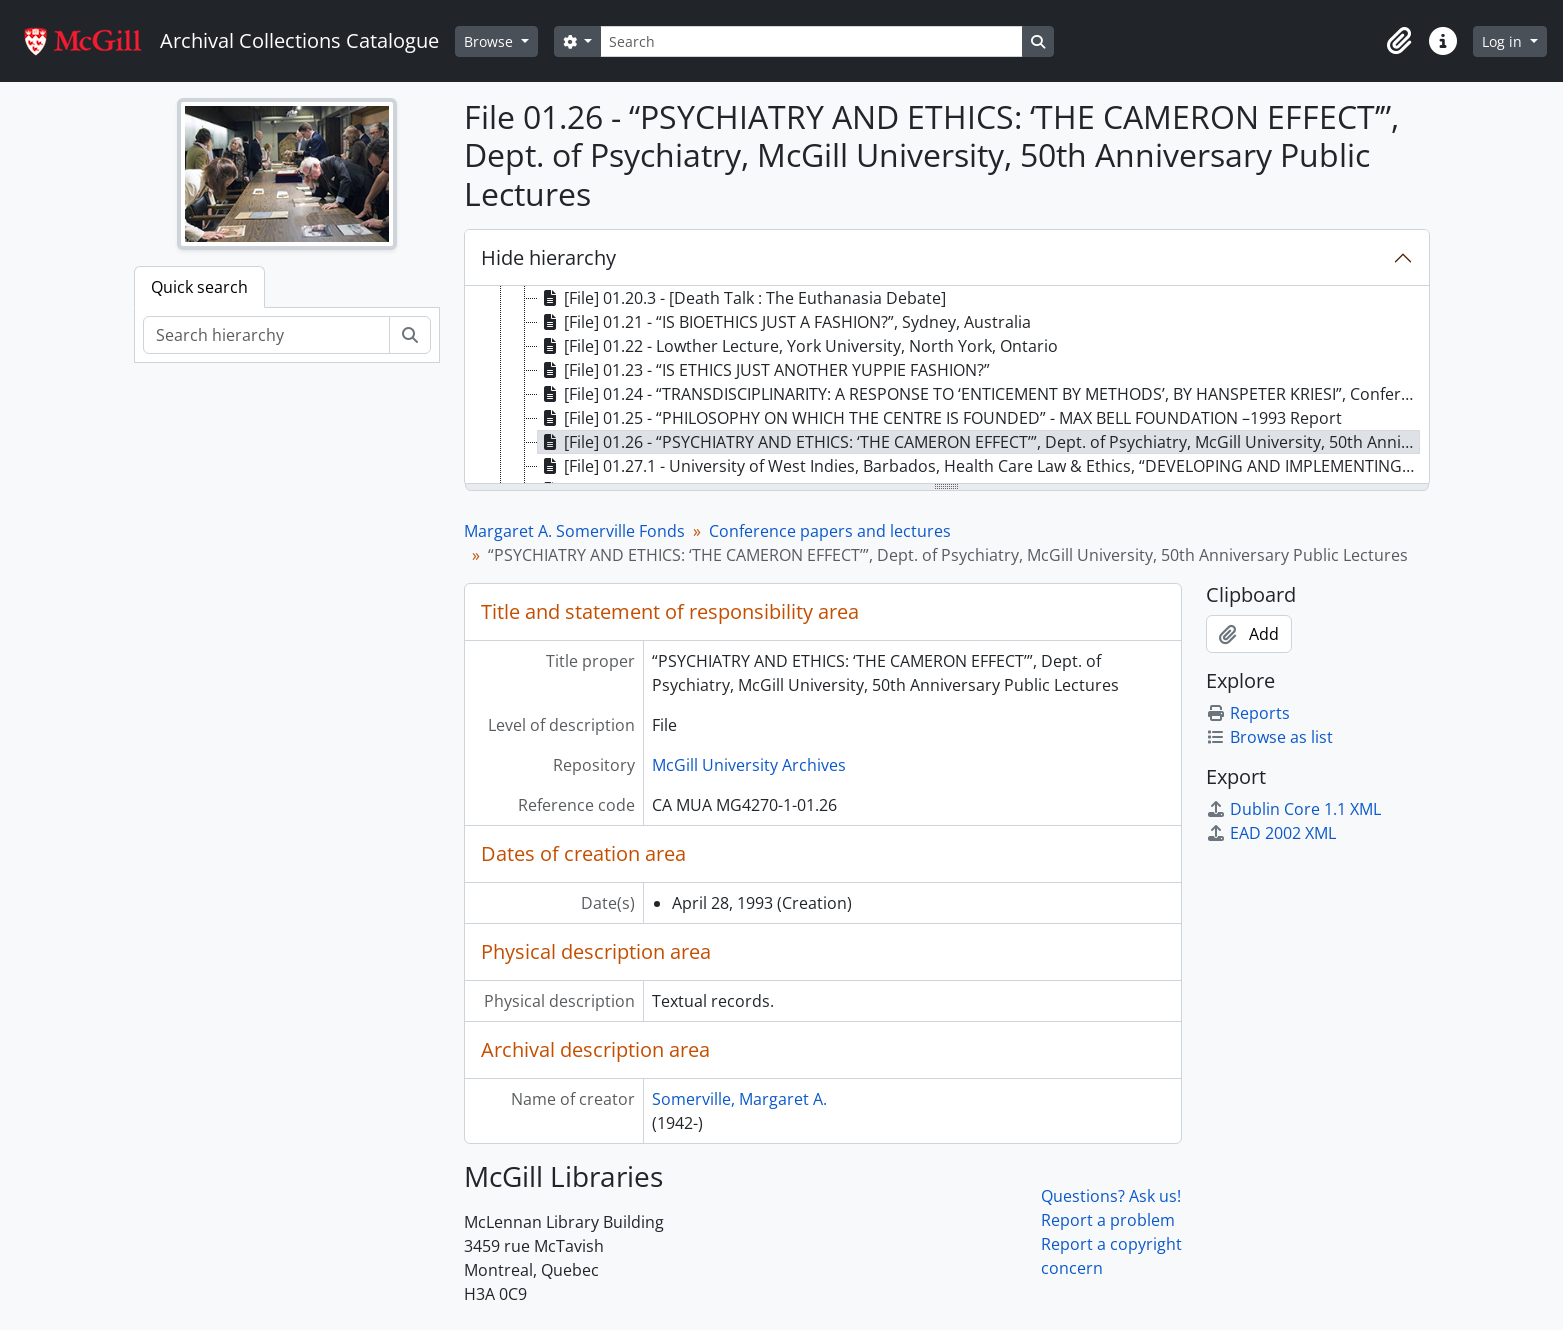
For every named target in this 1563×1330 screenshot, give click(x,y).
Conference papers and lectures (830, 531)
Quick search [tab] (199, 287)
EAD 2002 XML (1271, 833)
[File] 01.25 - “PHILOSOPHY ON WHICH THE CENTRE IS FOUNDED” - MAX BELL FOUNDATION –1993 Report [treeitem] (940, 418)
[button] (1399, 41)
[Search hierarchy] (266, 335)
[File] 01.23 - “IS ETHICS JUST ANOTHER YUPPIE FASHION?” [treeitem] (764, 370)
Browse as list (1269, 737)
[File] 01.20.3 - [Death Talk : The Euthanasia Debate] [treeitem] (742, 298)
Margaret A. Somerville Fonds (574, 531)
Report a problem (1108, 1220)
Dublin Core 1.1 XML (1293, 809)
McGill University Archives (749, 765)
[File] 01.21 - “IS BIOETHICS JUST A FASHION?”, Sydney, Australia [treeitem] (784, 322)
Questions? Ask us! (1111, 1196)
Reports (1248, 713)
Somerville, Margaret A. (739, 1099)
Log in (1504, 41)
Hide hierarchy (548, 257)
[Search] (811, 41)
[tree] (947, 386)
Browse (490, 41)
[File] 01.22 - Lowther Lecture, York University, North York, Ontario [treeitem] (798, 346)
